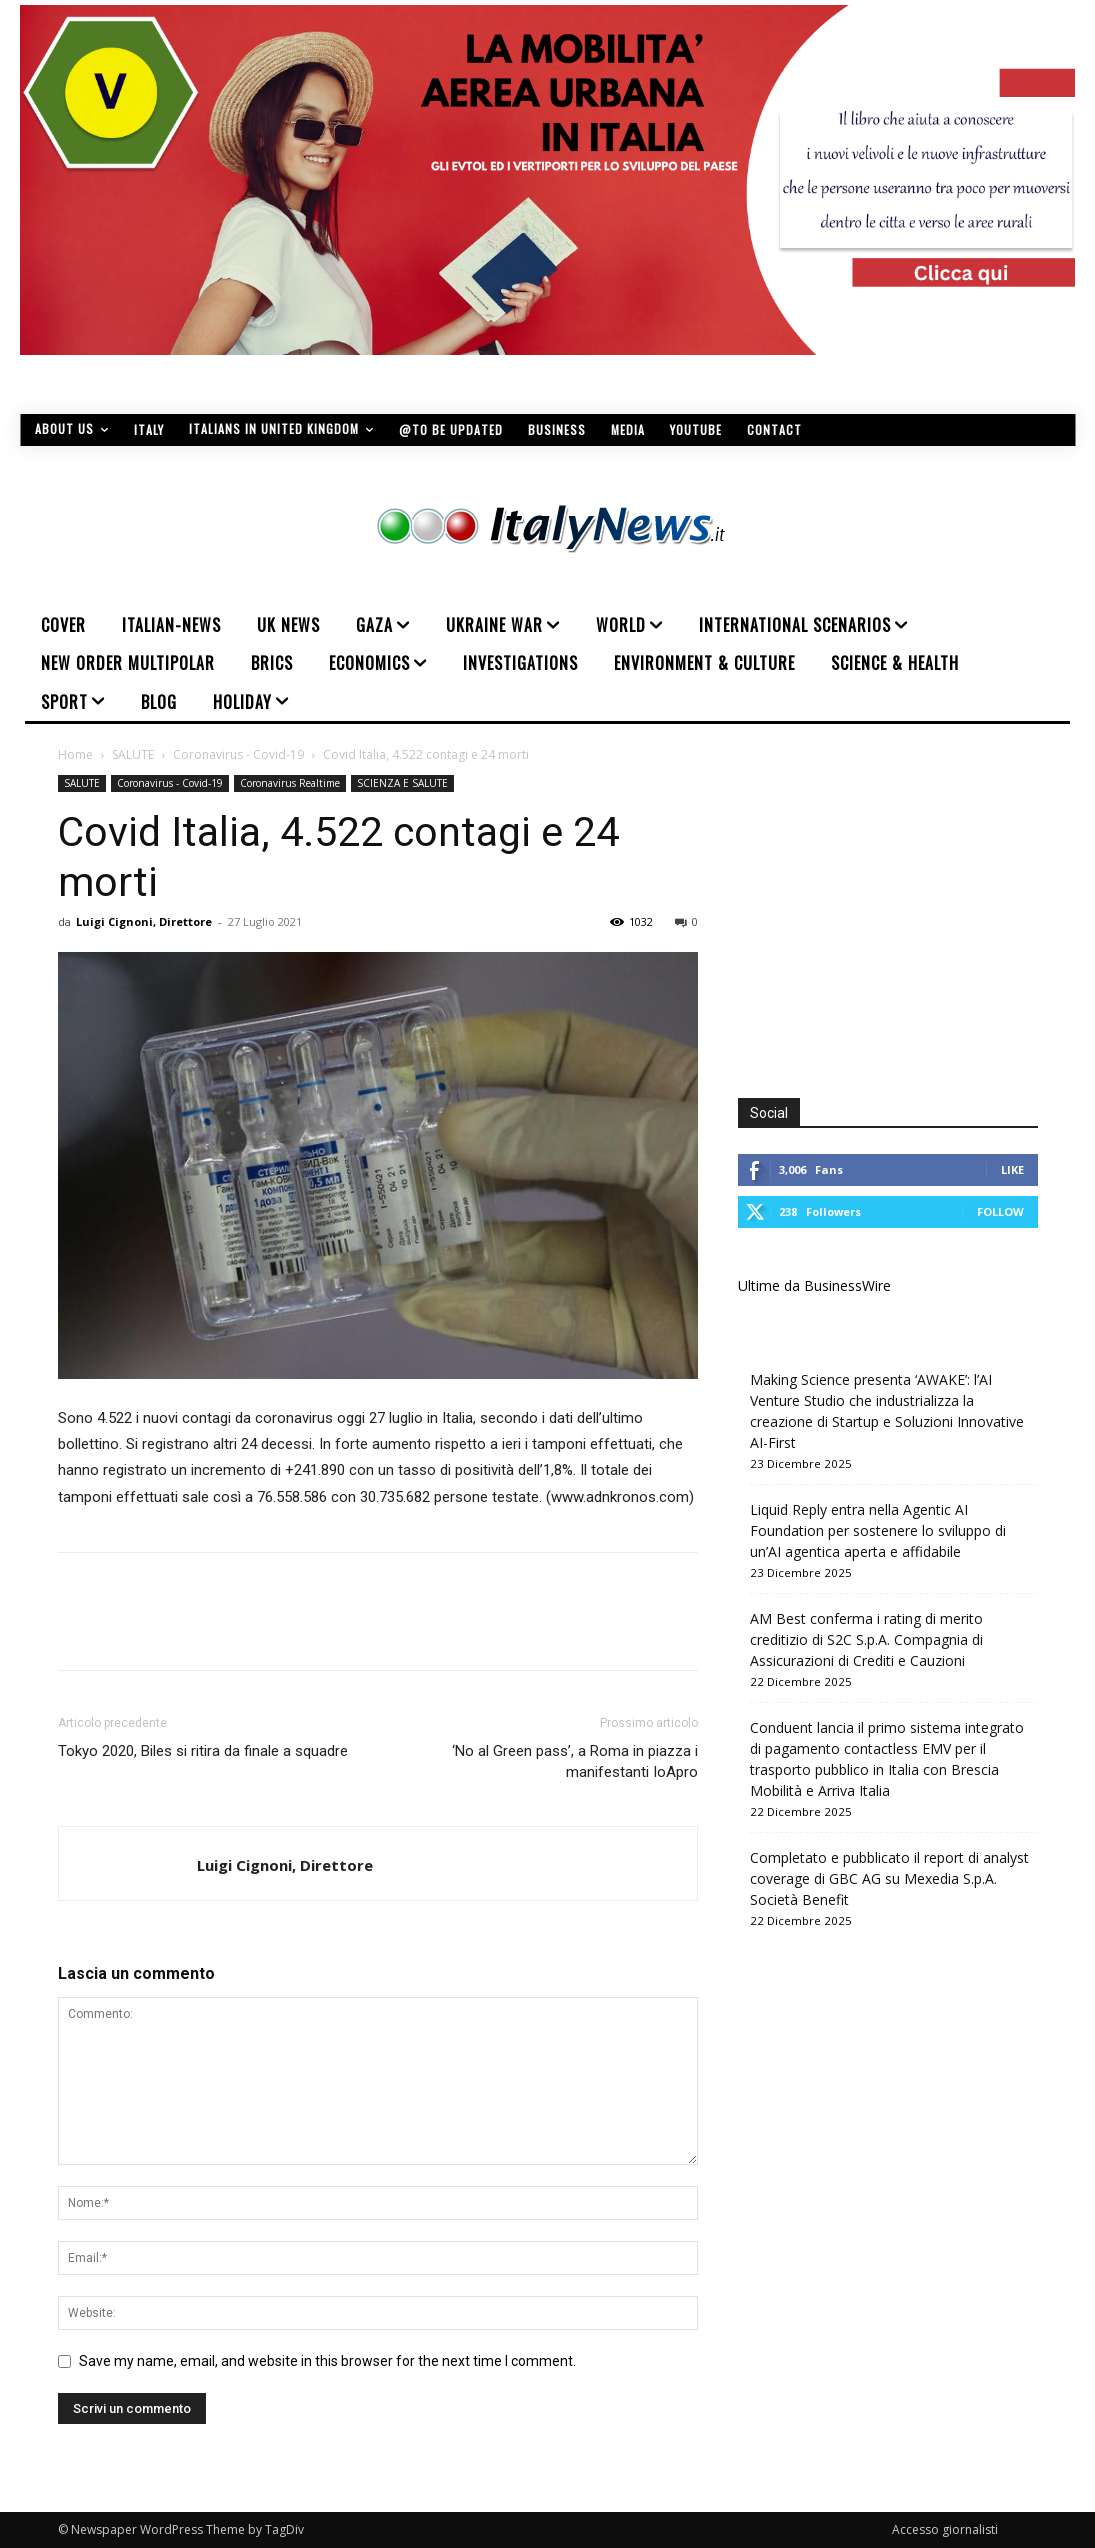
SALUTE (133, 754)
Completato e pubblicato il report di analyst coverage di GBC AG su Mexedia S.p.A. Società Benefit (889, 1878)
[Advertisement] (906, 915)
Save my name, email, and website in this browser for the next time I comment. (327, 2361)
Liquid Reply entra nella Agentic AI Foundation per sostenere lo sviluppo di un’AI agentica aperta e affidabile (878, 1530)
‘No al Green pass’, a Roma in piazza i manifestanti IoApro (575, 1761)
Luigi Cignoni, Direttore (144, 921)
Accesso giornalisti (945, 2529)
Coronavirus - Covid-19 (238, 754)
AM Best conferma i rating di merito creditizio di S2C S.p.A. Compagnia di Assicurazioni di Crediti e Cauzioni (866, 1639)
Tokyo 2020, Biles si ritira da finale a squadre (203, 1751)
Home (75, 754)
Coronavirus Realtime (290, 783)
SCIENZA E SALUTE (402, 783)
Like (1012, 1169)
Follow (1000, 1211)
